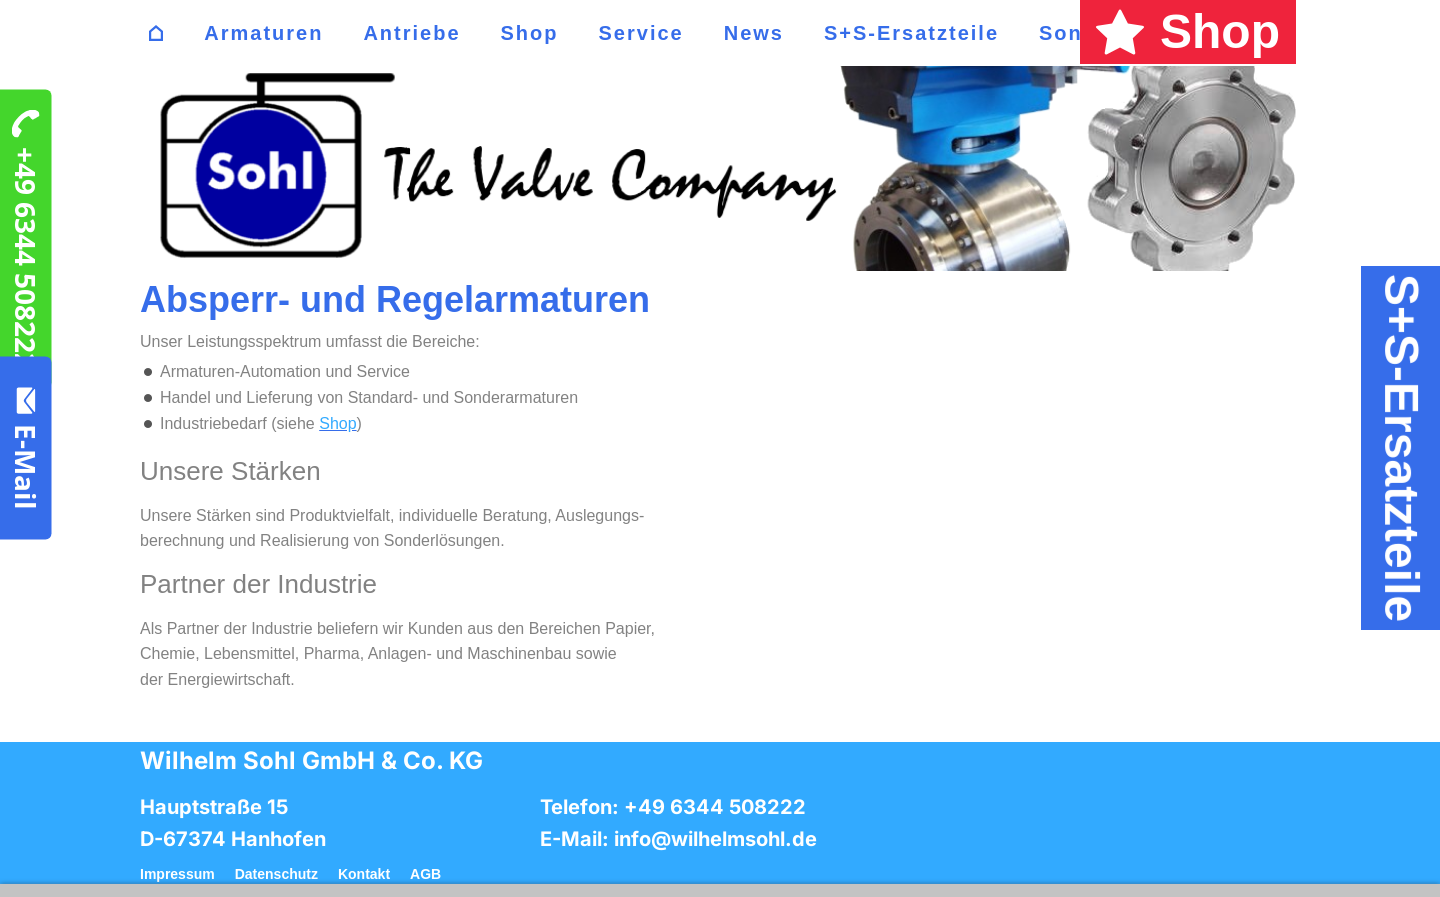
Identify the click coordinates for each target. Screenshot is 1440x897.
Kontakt (364, 874)
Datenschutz (276, 874)
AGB (425, 874)
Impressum (177, 874)
